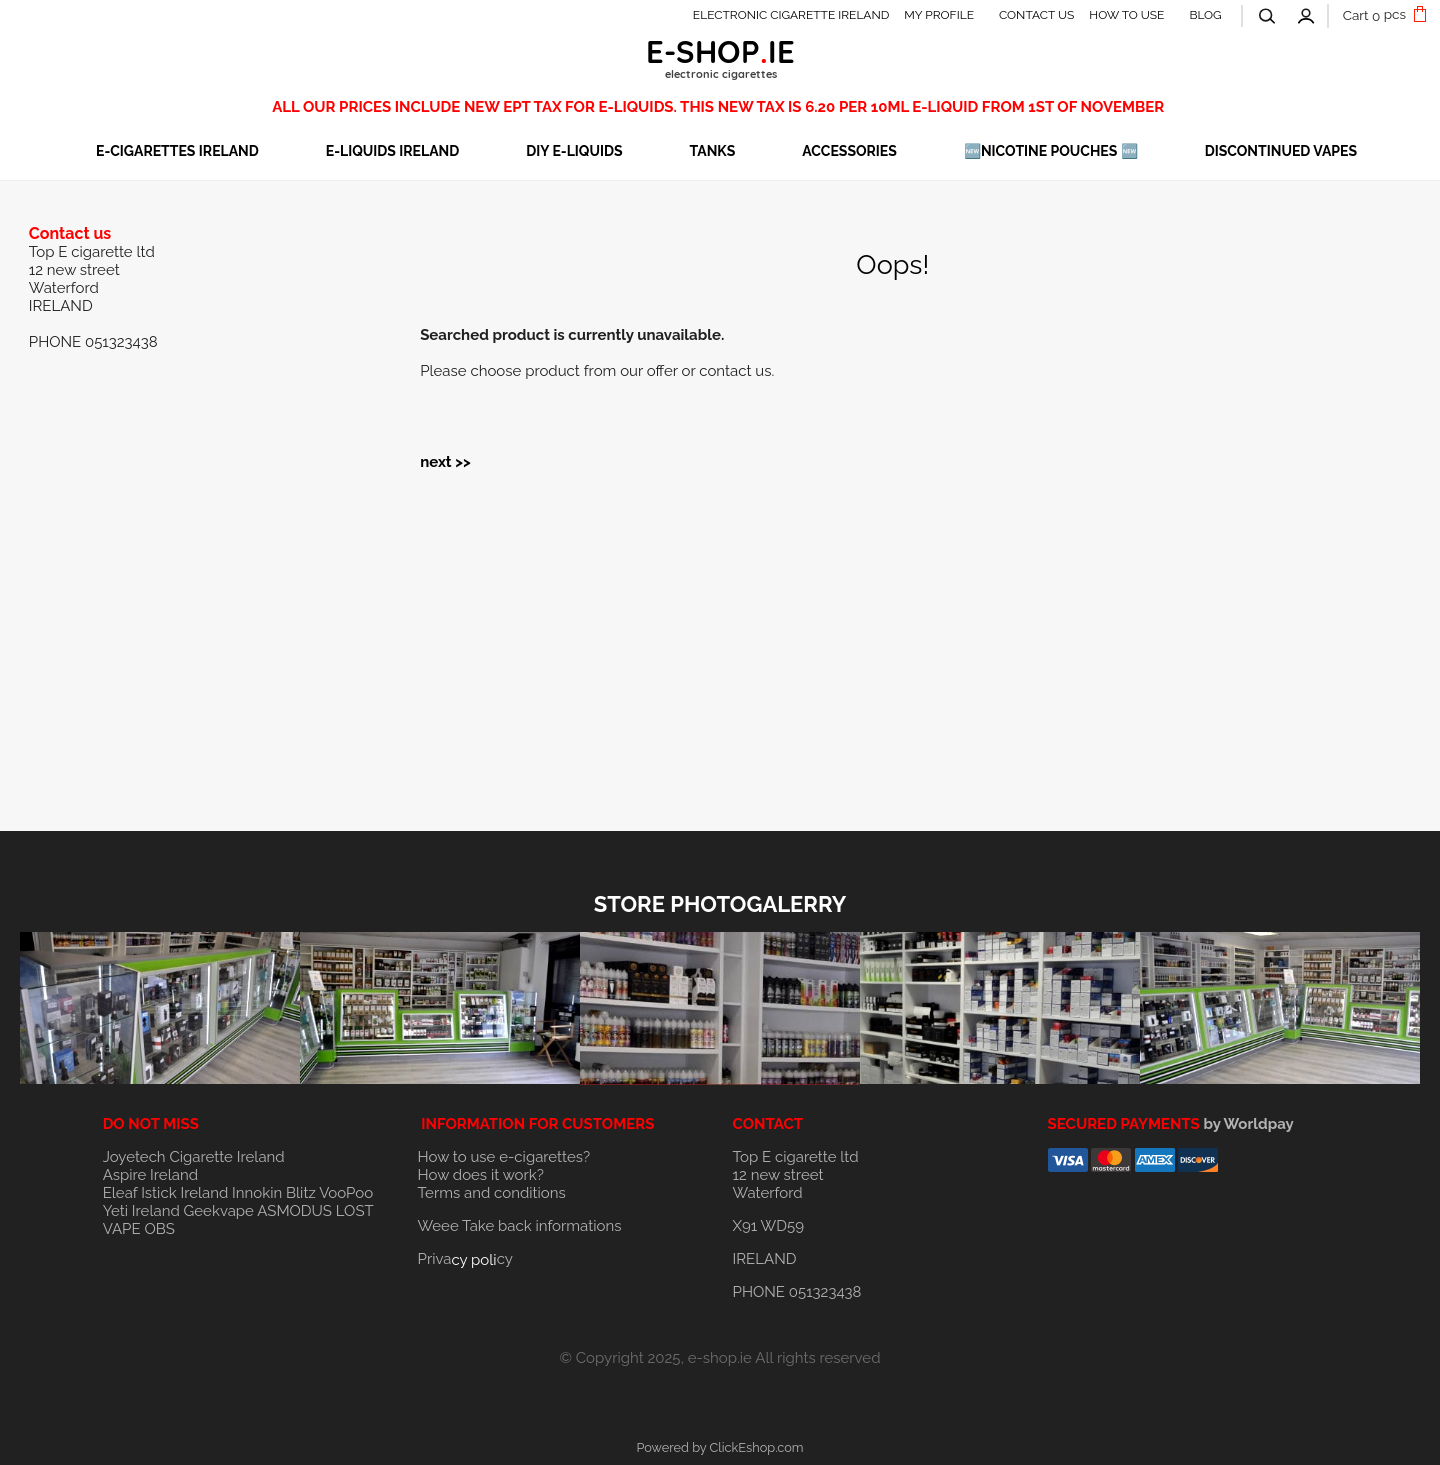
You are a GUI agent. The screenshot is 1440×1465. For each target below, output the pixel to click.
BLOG (1205, 15)
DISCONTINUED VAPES (1281, 151)
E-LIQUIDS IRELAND (392, 151)
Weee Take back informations (520, 1226)
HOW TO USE (1126, 15)
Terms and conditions (492, 1193)
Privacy (465, 1259)
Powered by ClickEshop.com (719, 1447)
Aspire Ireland (150, 1175)
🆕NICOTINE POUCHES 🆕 (1051, 151)
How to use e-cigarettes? (504, 1157)
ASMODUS (294, 1211)
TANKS (713, 151)
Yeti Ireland (141, 1211)
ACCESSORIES (849, 151)
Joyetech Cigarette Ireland (194, 1157)
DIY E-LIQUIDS (574, 151)
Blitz (301, 1193)
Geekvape (219, 1211)
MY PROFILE (939, 15)
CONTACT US (1036, 15)
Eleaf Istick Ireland (167, 1193)
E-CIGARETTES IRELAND (177, 151)
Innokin (257, 1193)
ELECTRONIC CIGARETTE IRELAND (791, 15)
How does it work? (481, 1175)
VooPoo (346, 1193)
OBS (159, 1229)
